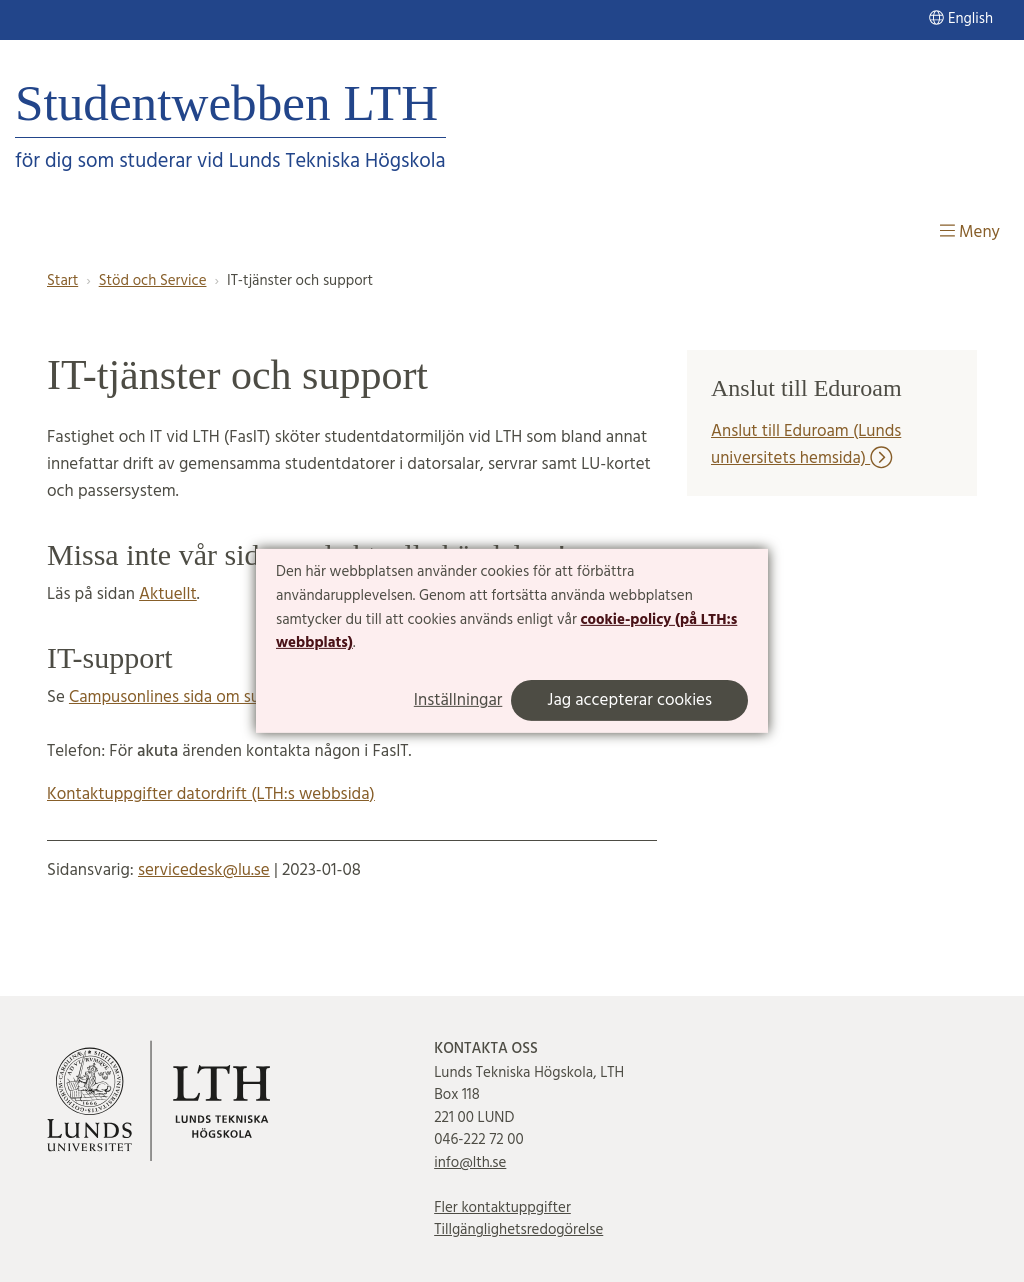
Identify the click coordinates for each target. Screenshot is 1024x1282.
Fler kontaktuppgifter (502, 1208)
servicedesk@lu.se (204, 870)
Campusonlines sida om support (185, 697)
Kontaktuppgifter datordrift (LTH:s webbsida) (211, 794)
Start (62, 281)
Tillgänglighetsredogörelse (518, 1230)
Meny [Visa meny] (970, 232)
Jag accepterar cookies (629, 700)
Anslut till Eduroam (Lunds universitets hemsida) (806, 445)
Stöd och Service (153, 281)
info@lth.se (470, 1163)
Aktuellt (168, 594)
